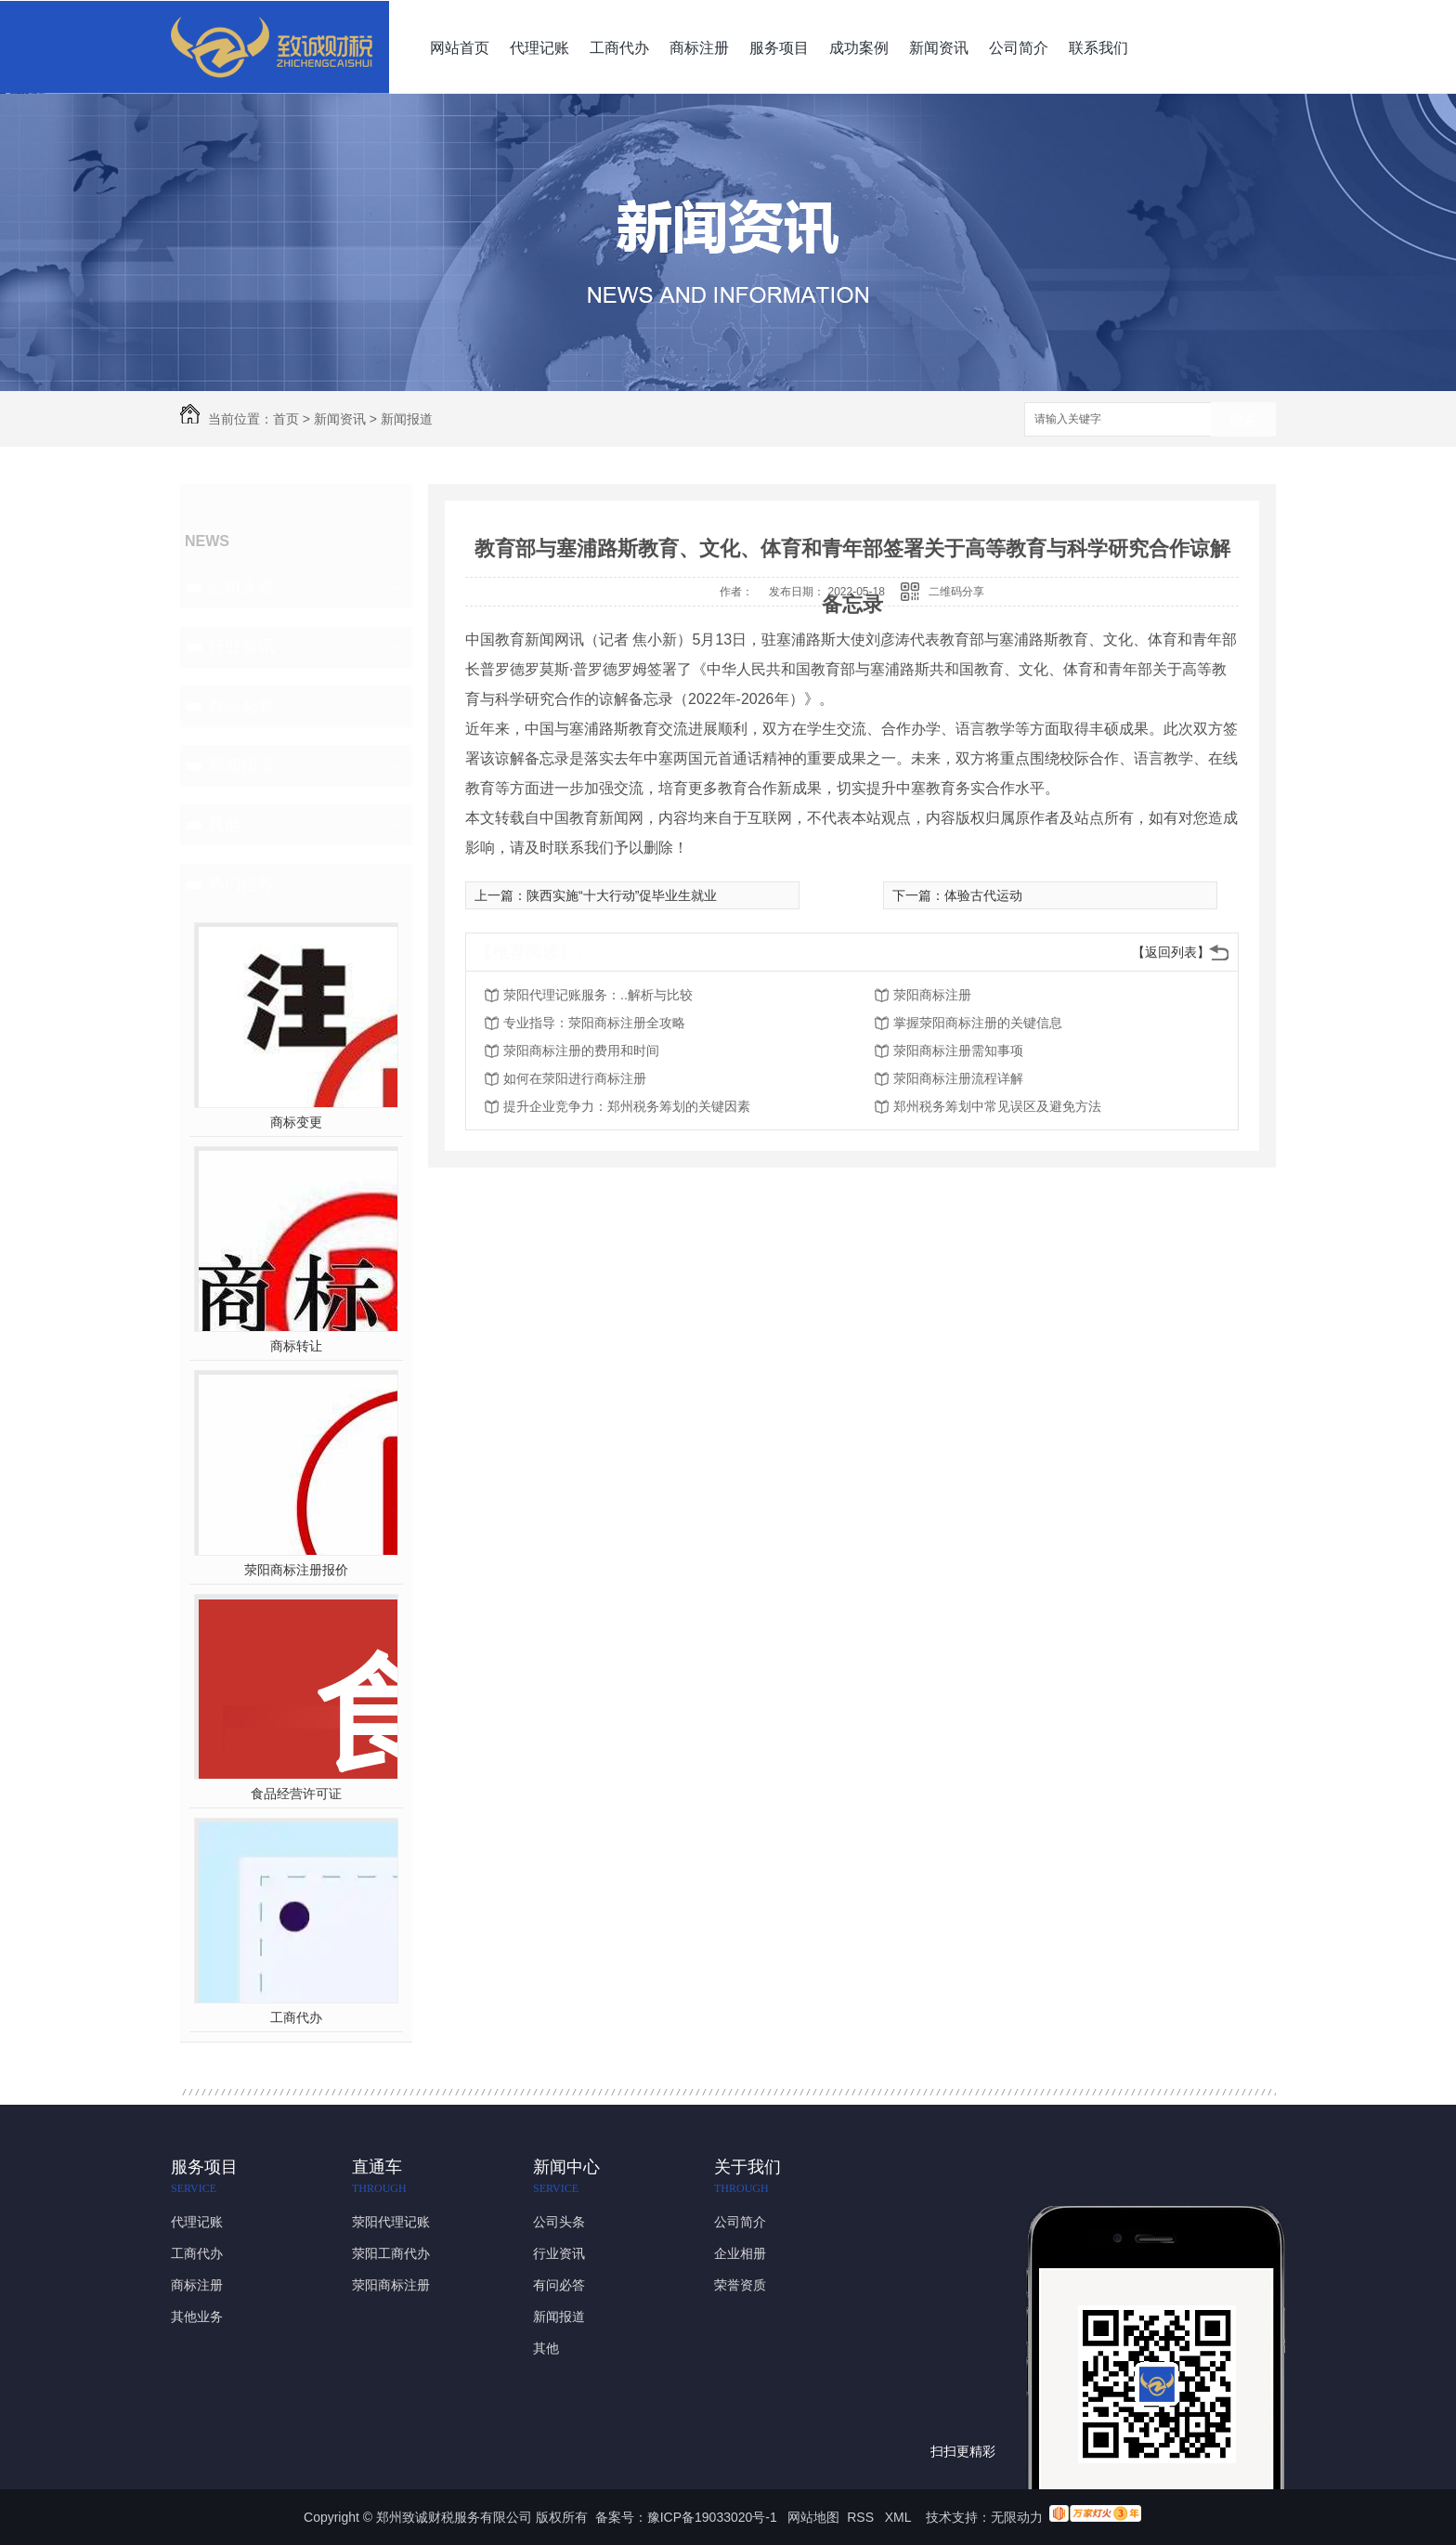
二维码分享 (956, 591)
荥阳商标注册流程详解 (958, 1078)
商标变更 (296, 1122)
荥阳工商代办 (391, 2253)
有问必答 (241, 706)
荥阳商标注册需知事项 (958, 1050)
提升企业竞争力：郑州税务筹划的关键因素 (626, 1106)
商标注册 (699, 48)
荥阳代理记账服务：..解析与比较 (598, 994)
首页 (286, 418)
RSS (862, 2517)
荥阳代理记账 (391, 2221)
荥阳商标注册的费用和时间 (581, 1050)
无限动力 (1017, 2517)
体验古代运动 (983, 895)
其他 (224, 825)
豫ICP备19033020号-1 (712, 2517)
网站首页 (459, 48)
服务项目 (779, 48)
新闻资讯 (938, 48)
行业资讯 (241, 646)
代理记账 (539, 48)
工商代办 (619, 48)
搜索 (1243, 420)
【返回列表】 (1171, 952)
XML (900, 2517)
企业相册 (740, 2253)
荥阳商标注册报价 (296, 1569)
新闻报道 (407, 418)
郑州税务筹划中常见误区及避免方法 (997, 1106)
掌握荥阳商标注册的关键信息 (977, 1022)
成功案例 (859, 48)
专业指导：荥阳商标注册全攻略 (594, 1022)
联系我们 (1098, 48)
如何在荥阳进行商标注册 (574, 1078)
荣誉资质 (740, 2284)
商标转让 (296, 1345)
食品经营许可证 (296, 1793)
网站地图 (813, 2517)
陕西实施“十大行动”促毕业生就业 (621, 895)
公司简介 (1018, 48)
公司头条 (241, 587)
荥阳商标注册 (932, 994)
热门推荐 (241, 884)
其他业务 (197, 2316)
